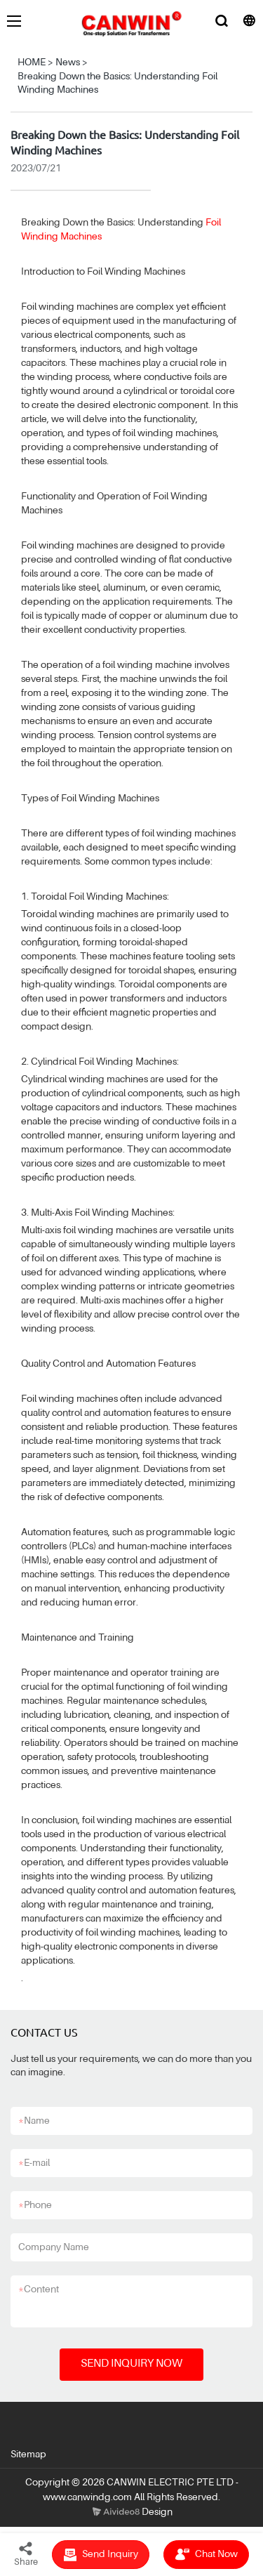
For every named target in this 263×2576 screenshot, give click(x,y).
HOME (32, 62)
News (67, 62)
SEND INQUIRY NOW (131, 2364)
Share (26, 2553)
